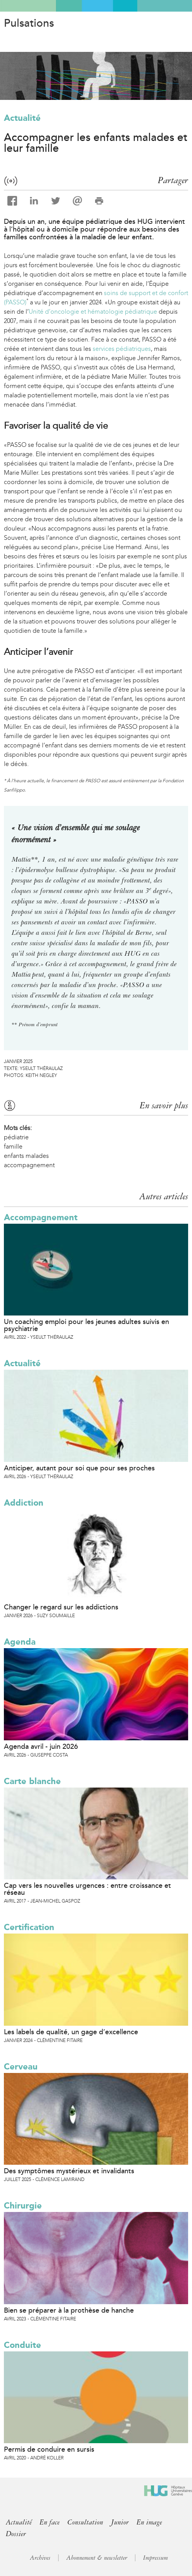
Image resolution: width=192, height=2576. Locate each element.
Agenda (20, 1642)
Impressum (155, 2558)
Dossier (16, 2534)
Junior (120, 2522)
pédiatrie (16, 1137)
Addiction (23, 1503)
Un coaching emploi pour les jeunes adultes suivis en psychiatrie (86, 1325)
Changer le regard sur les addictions (61, 1607)
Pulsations (29, 23)
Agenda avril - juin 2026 (41, 1746)
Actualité (22, 118)
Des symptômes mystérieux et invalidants (69, 2170)
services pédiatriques (122, 348)
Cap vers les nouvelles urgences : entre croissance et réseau (87, 1889)
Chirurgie (23, 2205)
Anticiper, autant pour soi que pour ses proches (79, 1468)
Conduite (22, 2345)
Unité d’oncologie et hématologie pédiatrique (93, 311)
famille (13, 1146)
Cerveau (21, 2066)
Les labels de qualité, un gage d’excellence (71, 2031)
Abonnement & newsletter (96, 2558)
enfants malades (26, 1155)
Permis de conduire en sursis (49, 2449)
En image (149, 2522)
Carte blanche (32, 1781)
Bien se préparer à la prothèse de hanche (69, 2310)
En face (50, 2522)
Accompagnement (41, 1217)
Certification (29, 1927)
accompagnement (29, 1165)
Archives (40, 2558)
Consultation (85, 2522)
